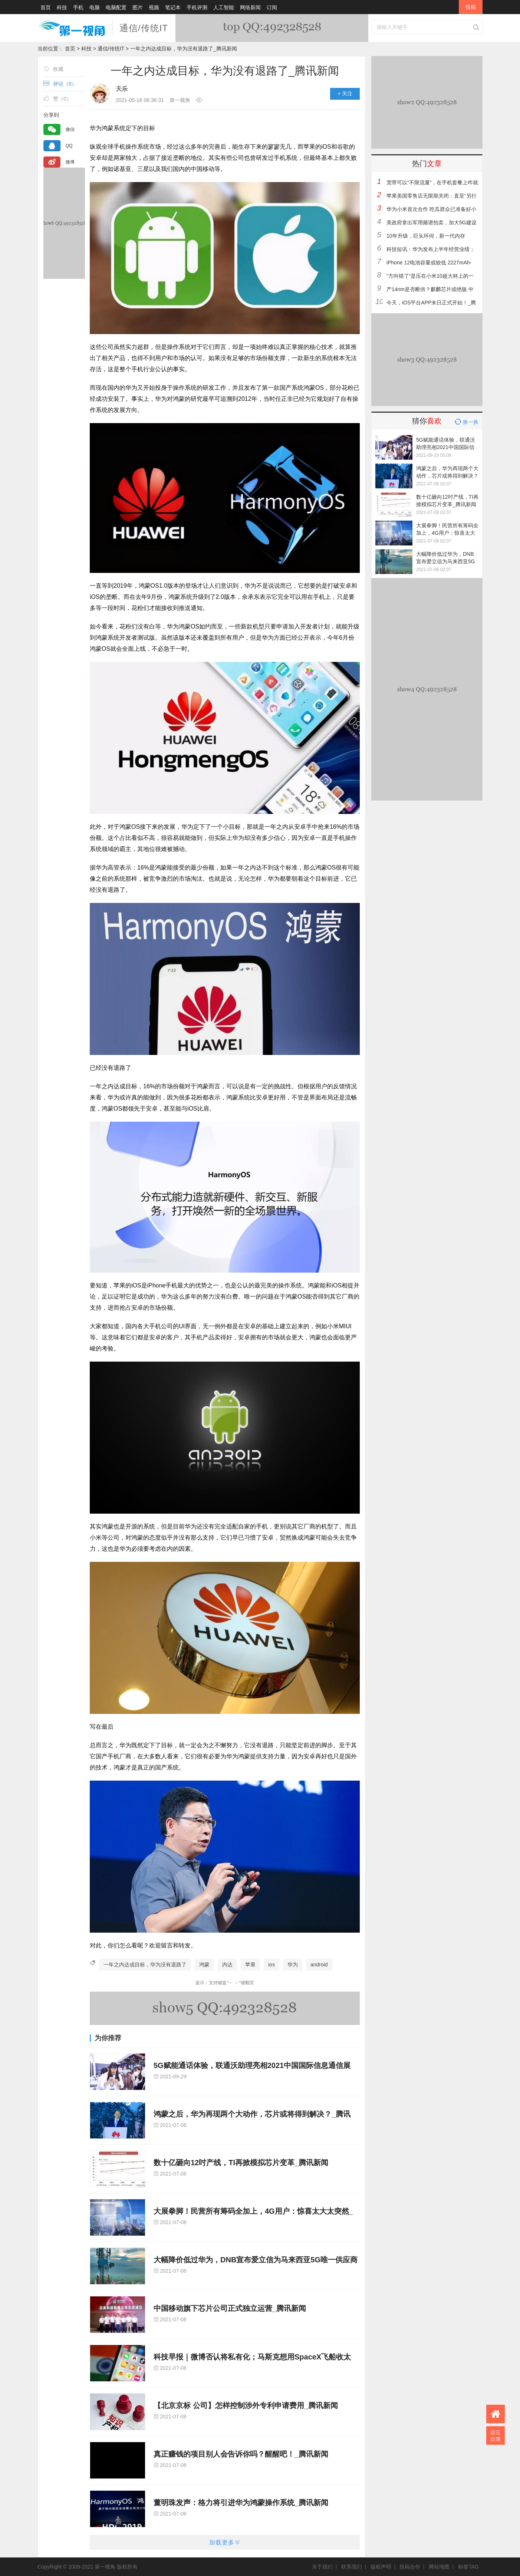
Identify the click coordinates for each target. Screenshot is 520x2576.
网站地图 (441, 2567)
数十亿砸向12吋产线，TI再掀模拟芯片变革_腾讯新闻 (241, 2162)
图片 (137, 7)
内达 (227, 1965)
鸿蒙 (204, 1965)
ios (271, 1965)
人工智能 (223, 7)
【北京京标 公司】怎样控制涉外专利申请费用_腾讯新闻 (246, 2405)
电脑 (94, 7)
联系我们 (353, 2567)
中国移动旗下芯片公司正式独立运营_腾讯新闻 (230, 2308)
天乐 (122, 89)
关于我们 (324, 2567)
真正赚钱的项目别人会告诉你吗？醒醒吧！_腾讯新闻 (241, 2454)
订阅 (272, 7)
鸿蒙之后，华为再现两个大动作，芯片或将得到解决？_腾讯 (252, 2114)
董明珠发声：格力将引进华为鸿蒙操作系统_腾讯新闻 (241, 2503)
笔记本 (173, 7)
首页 (45, 7)
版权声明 (383, 2567)
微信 (70, 129)
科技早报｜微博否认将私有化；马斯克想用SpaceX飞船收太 (252, 2357)
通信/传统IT (143, 28)
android (319, 1965)
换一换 (466, 422)
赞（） (57, 98)
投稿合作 (411, 2567)
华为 (292, 1965)
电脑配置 (116, 7)
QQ (69, 145)
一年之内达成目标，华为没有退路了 (145, 1965)
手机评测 (197, 7)
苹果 (250, 1965)
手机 (78, 7)
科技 (62, 7)
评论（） (60, 83)
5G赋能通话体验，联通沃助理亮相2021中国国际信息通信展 (252, 2065)
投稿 (470, 7)
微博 (70, 162)
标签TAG (468, 2567)
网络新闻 (250, 7)
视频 (154, 7)
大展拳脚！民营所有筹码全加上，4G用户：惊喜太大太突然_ (253, 2211)
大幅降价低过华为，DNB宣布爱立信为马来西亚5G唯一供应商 (256, 2260)
